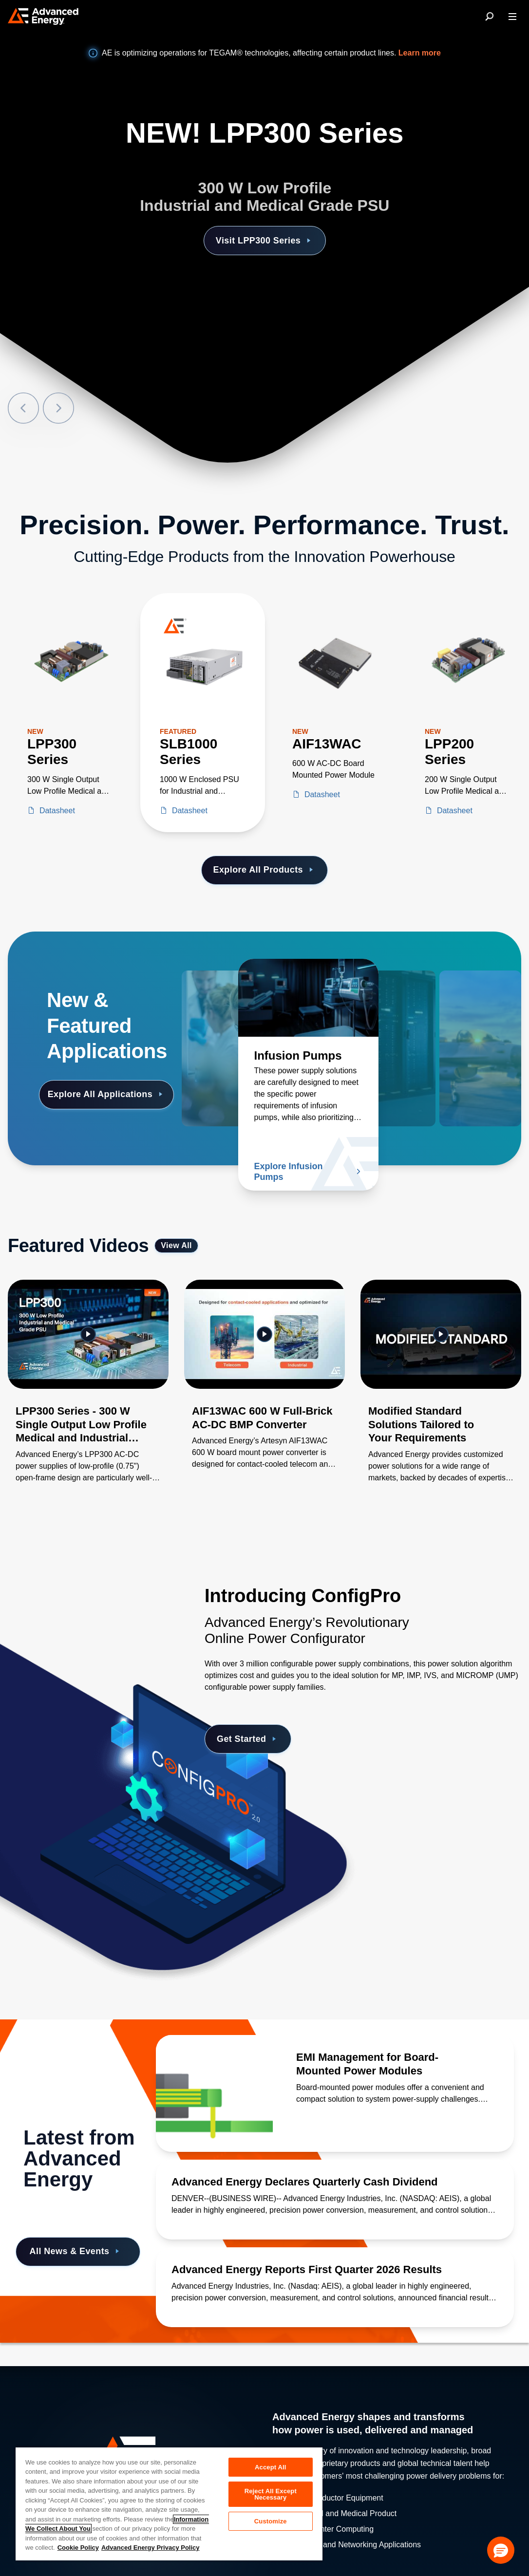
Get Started (248, 1739)
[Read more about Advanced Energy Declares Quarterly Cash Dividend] (334, 2182)
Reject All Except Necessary (271, 2494)
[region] (169, 2503)
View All (176, 1245)
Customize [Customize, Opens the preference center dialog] (270, 2521)
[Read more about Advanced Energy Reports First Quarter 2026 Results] (334, 2270)
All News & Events (76, 2251)
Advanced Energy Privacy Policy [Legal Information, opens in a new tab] (150, 2547)
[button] (500, 2550)
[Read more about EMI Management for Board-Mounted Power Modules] (214, 2093)
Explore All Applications (107, 1094)
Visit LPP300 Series (265, 240)
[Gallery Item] (88, 1394)
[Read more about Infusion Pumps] (308, 998)
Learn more (419, 53)
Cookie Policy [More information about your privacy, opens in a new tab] (78, 2547)
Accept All (270, 2467)
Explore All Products (264, 870)
